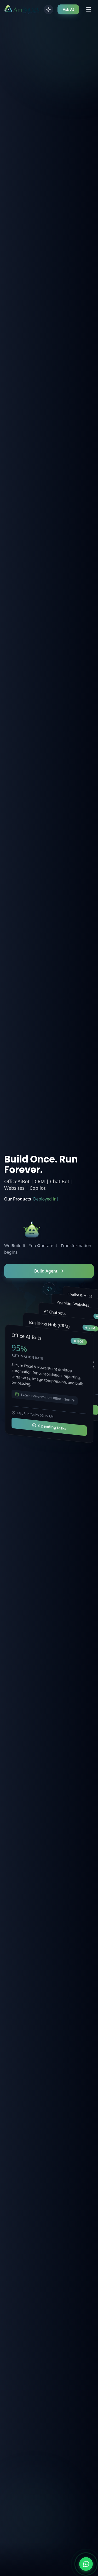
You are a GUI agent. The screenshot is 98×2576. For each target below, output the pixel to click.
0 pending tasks (49, 1427)
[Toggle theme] (48, 9)
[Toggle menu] (88, 9)
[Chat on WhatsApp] (86, 2564)
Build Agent (49, 1271)
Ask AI (68, 9)
